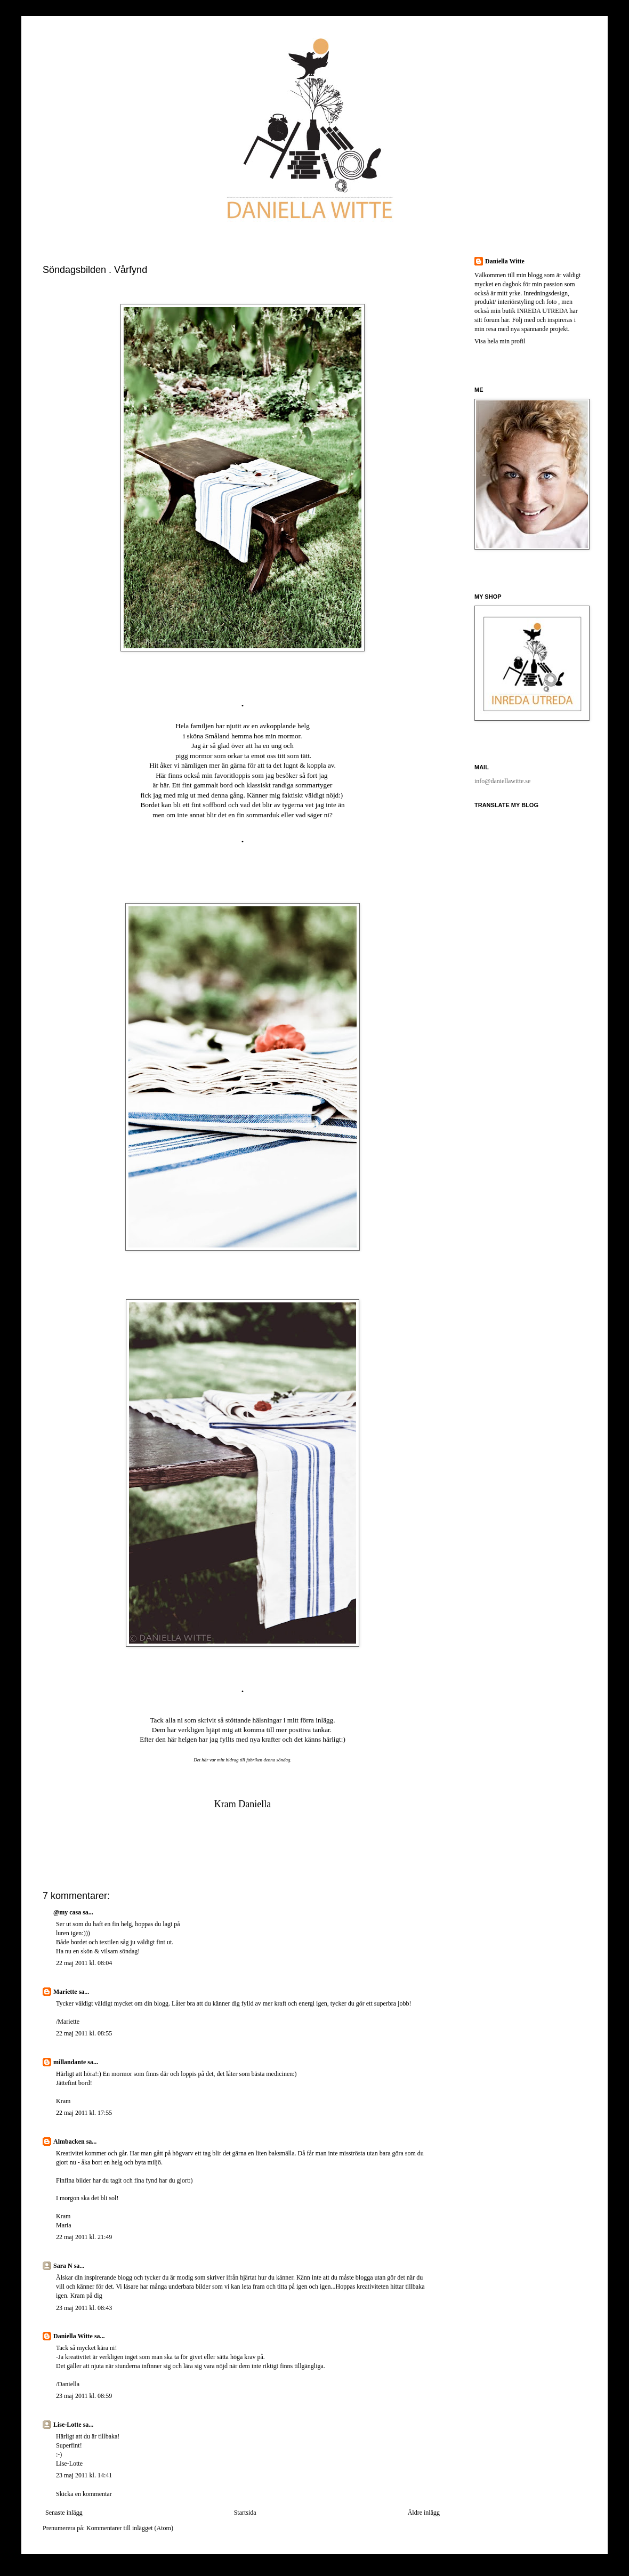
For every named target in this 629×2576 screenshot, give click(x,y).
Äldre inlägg (424, 2512)
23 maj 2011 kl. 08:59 (84, 2396)
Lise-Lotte (67, 2424)
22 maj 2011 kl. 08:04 (84, 1963)
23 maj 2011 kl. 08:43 (84, 2308)
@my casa (67, 1912)
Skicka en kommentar (84, 2494)
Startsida (245, 2512)
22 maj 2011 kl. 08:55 (84, 2033)
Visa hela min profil (500, 341)
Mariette (65, 1991)
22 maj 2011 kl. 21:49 (84, 2237)
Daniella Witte (73, 2336)
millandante (69, 2062)
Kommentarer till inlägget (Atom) (129, 2528)
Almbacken (69, 2141)
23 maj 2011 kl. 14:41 (84, 2475)
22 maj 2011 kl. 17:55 (84, 2112)
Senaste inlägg (64, 2512)
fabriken (254, 1759)
